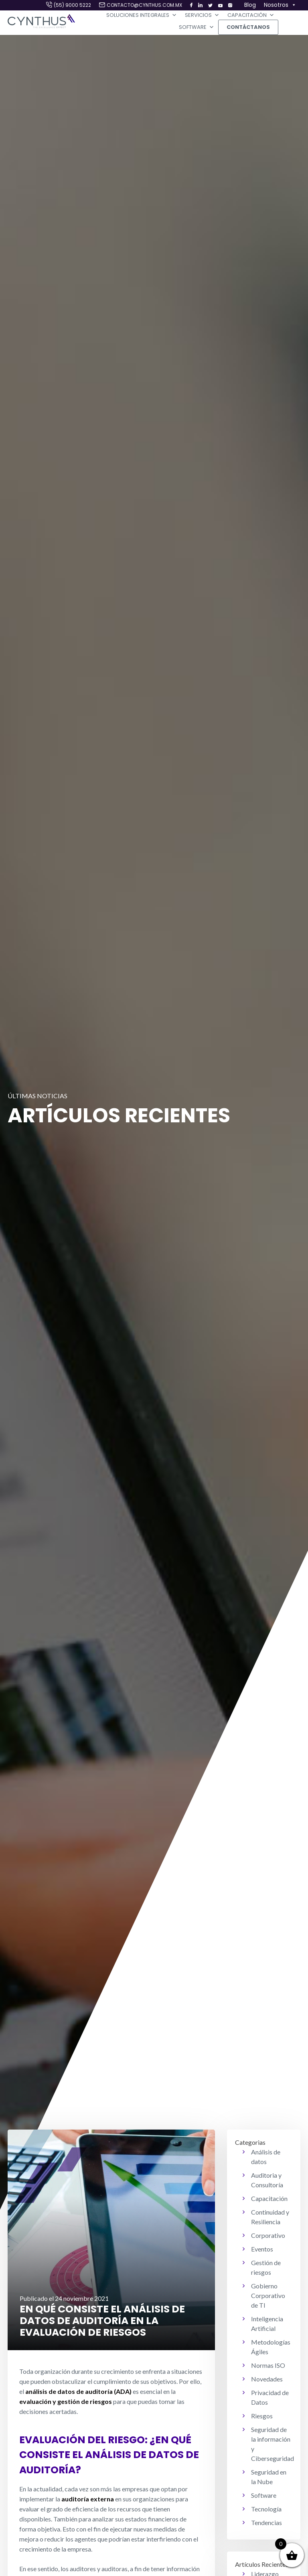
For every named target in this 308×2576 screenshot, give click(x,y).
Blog (250, 5)
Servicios (202, 15)
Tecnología (266, 2509)
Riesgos (262, 2416)
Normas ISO (268, 2365)
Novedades (267, 2379)
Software (196, 27)
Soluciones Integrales (141, 15)
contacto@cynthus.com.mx (144, 5)
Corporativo (268, 2235)
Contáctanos (248, 27)
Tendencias (266, 2522)
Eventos (262, 2249)
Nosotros (280, 5)
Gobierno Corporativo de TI (268, 2295)
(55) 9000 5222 (72, 5)
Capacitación (250, 15)
